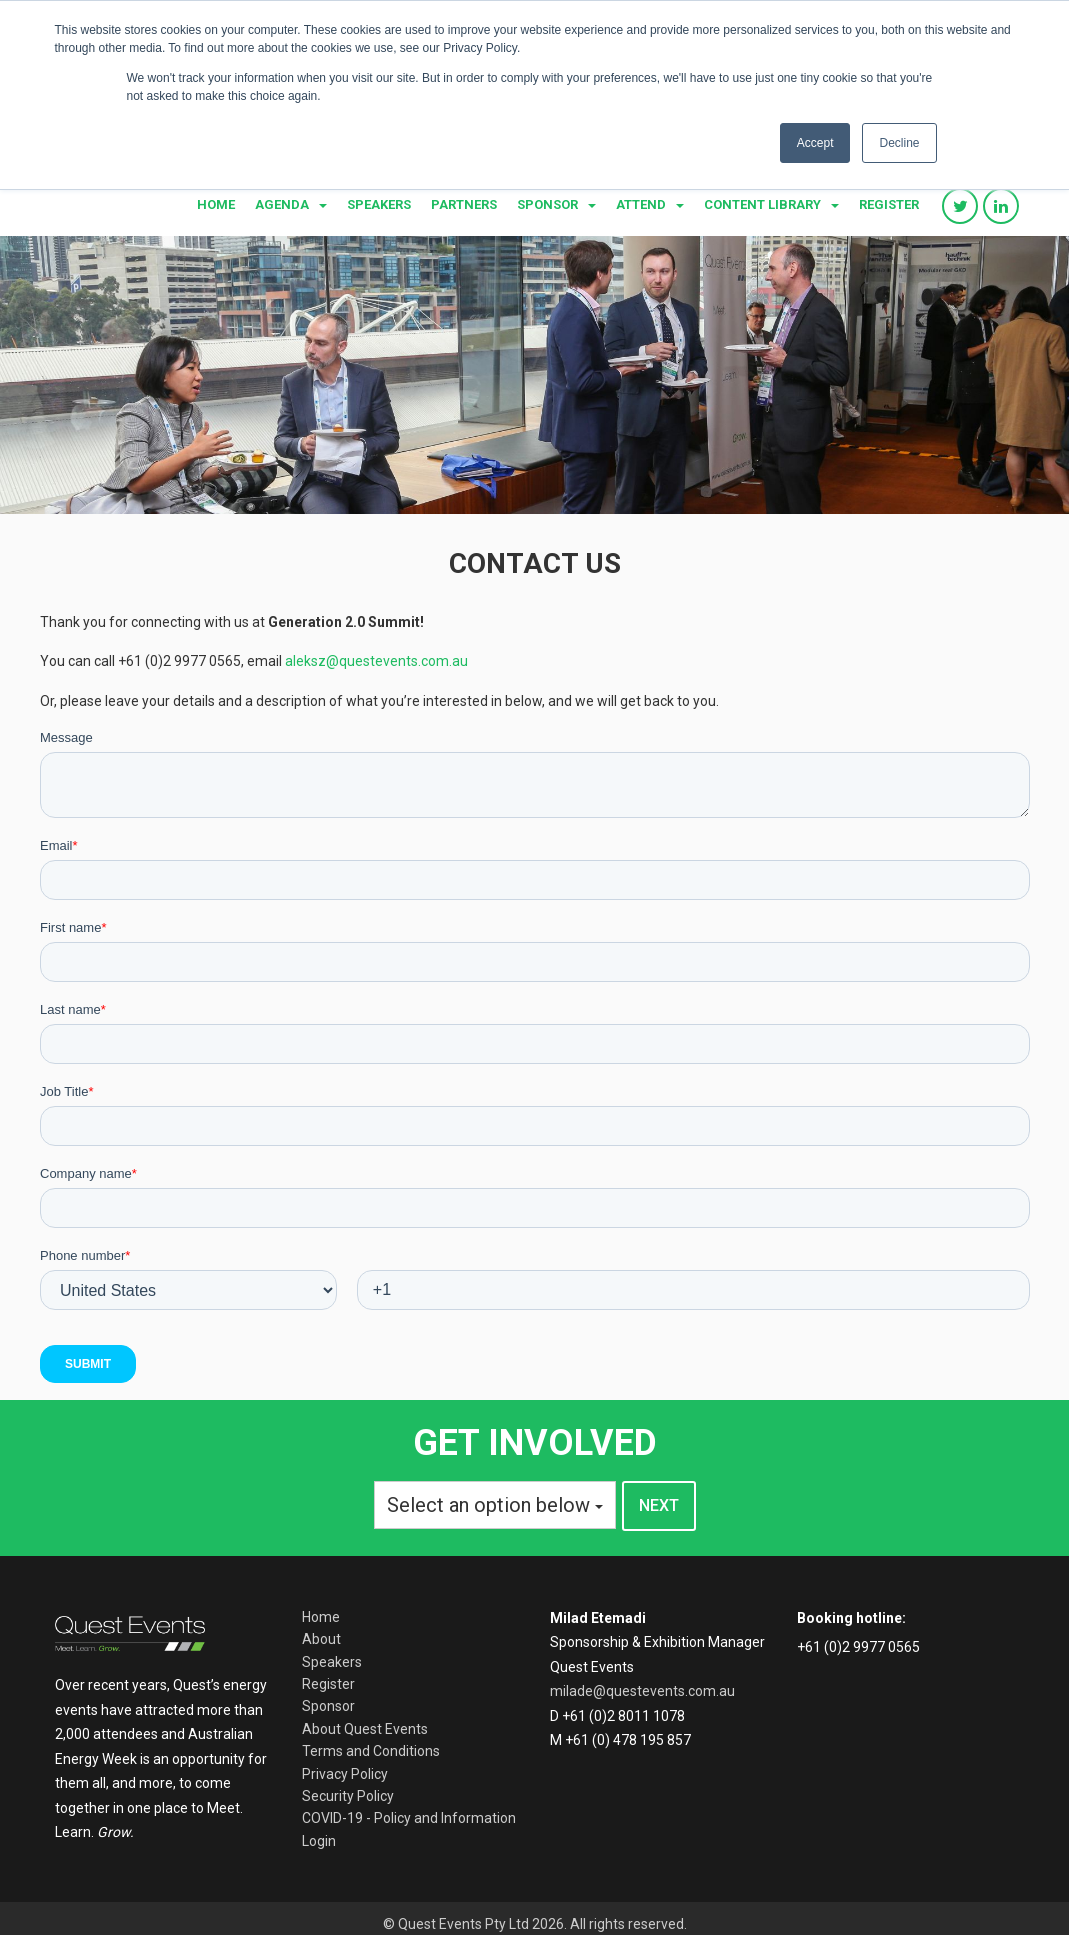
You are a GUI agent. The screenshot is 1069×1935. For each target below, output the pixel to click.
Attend (641, 204)
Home (216, 204)
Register (889, 204)
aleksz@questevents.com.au (376, 661)
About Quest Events (365, 1729)
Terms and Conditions (371, 1751)
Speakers (379, 204)
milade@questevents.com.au (642, 1691)
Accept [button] (815, 143)
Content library (762, 204)
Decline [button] (899, 143)
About (321, 1639)
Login (319, 1841)
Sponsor (547, 204)
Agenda (282, 204)
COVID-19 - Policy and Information (409, 1818)
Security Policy (348, 1796)
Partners (464, 204)
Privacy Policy (345, 1774)
